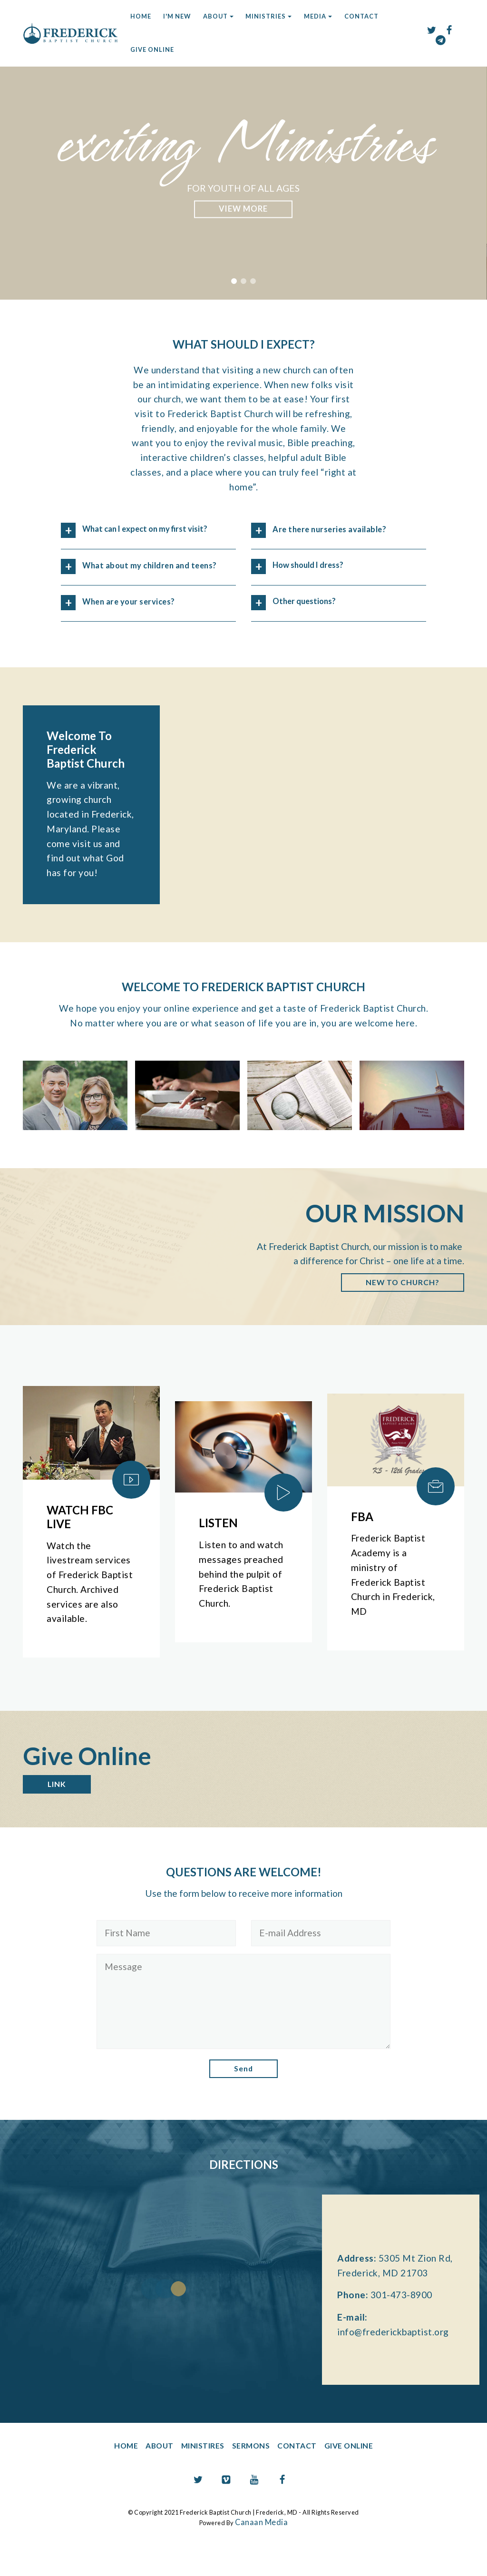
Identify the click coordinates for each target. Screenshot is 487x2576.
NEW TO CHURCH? (395, 1310)
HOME (140, 16)
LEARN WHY (243, 209)
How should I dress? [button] (314, 565)
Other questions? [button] (309, 601)
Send (243, 2102)
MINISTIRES (195, 2479)
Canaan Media (261, 2556)
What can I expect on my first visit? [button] (143, 537)
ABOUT (215, 16)
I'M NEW (177, 16)
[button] (234, 281)
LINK (59, 1814)
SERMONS (252, 2479)
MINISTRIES (265, 16)
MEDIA (315, 16)
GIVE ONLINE (152, 49)
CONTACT (361, 16)
